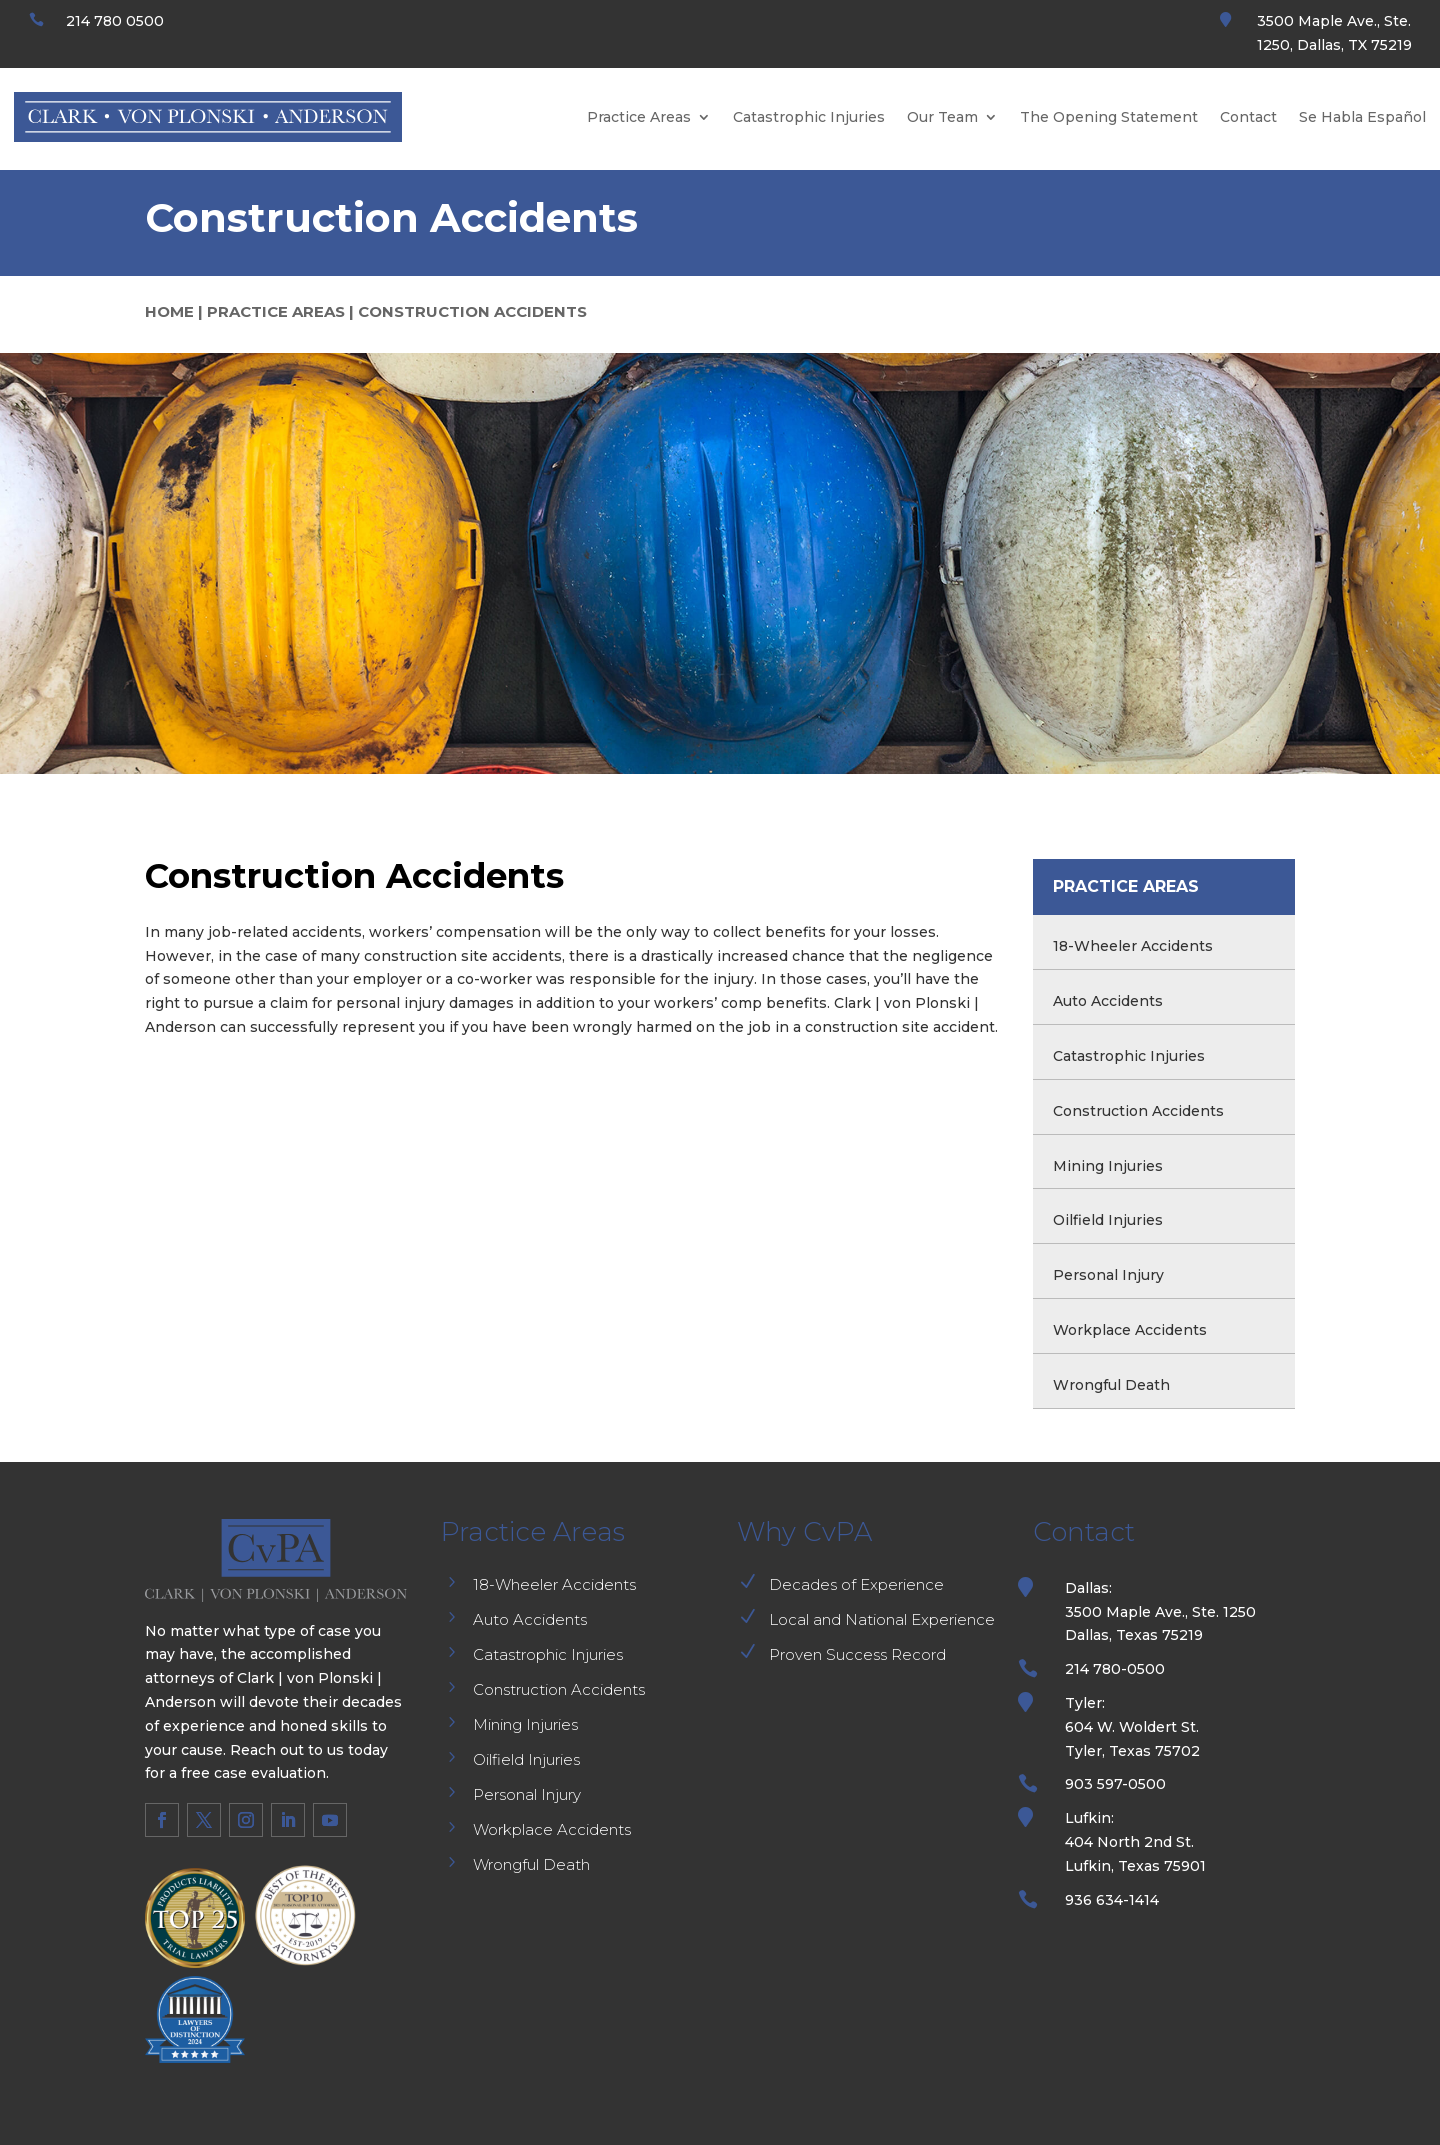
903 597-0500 (1115, 1784)
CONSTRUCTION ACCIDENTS (472, 311)
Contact (1248, 117)
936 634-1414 (1112, 1900)
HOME (169, 311)
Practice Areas (639, 117)
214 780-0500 (1115, 1669)
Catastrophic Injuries (809, 117)
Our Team (942, 117)
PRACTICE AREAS (276, 311)
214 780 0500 (115, 21)
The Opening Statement (1109, 117)
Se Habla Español (1362, 117)
